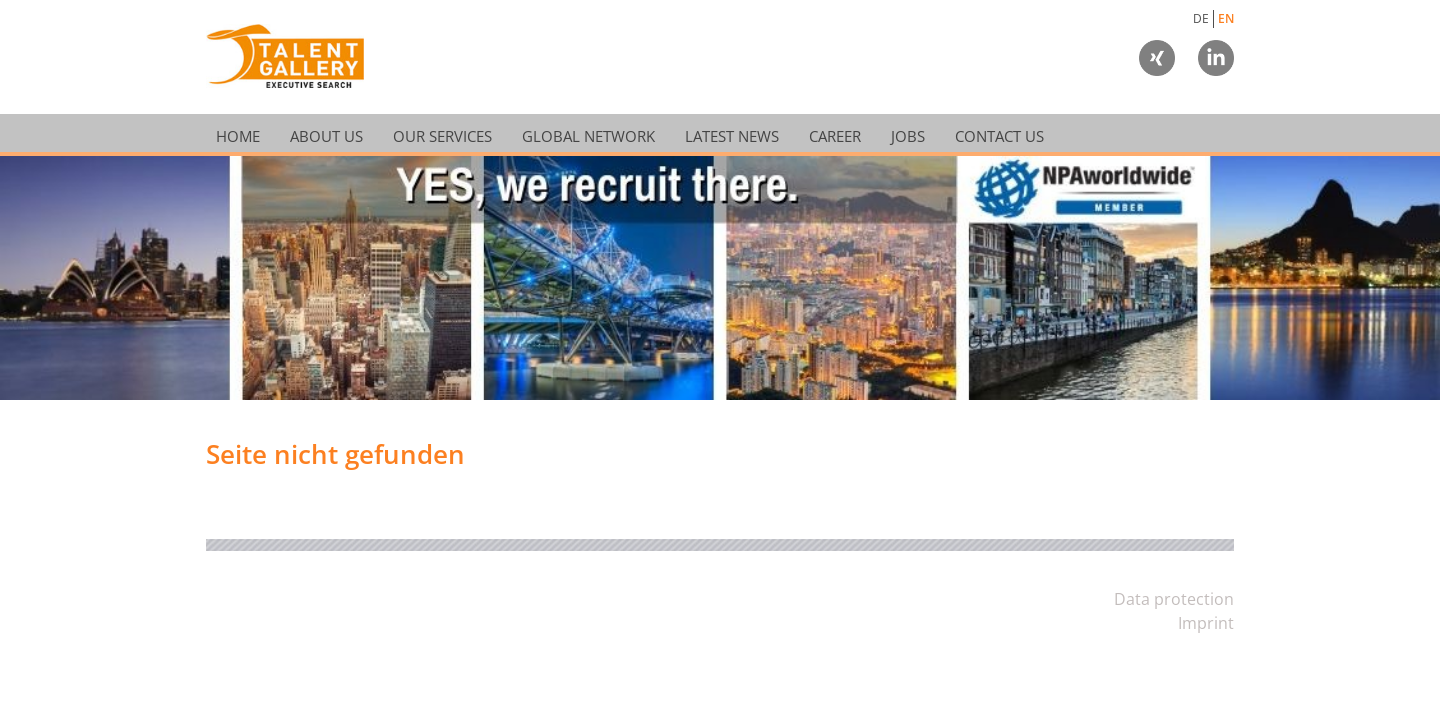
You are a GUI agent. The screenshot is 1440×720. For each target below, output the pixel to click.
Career (835, 135)
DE (1201, 18)
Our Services (442, 135)
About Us (326, 135)
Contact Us (999, 135)
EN (1226, 18)
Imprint (1206, 623)
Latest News (732, 135)
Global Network (588, 135)
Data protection (1174, 599)
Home (238, 135)
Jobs (908, 135)
